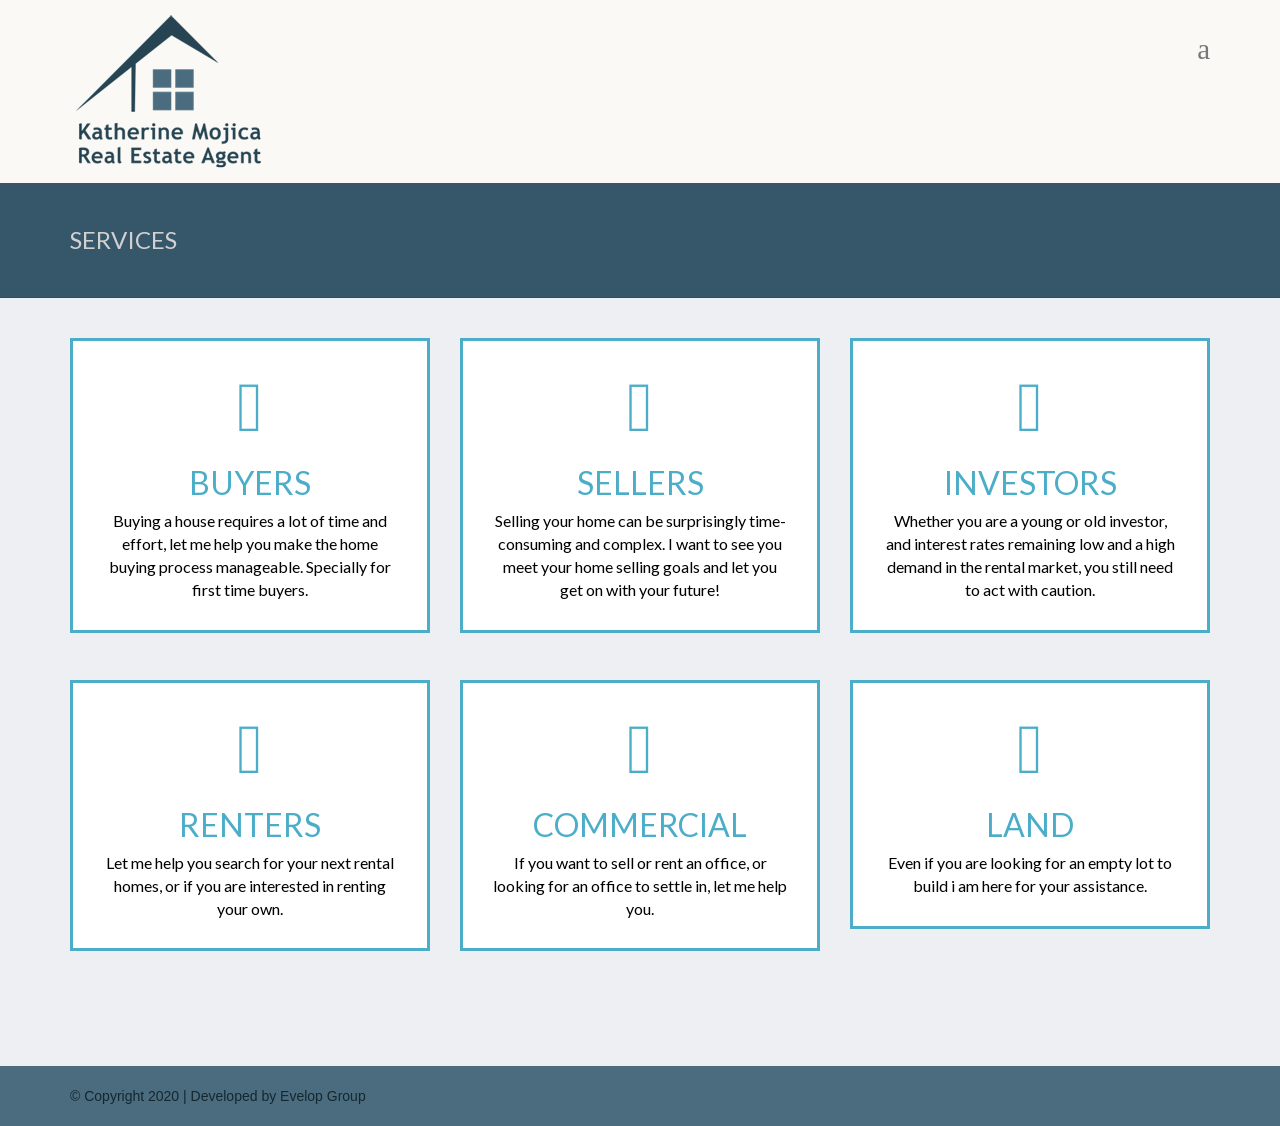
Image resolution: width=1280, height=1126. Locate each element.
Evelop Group (323, 1096)
